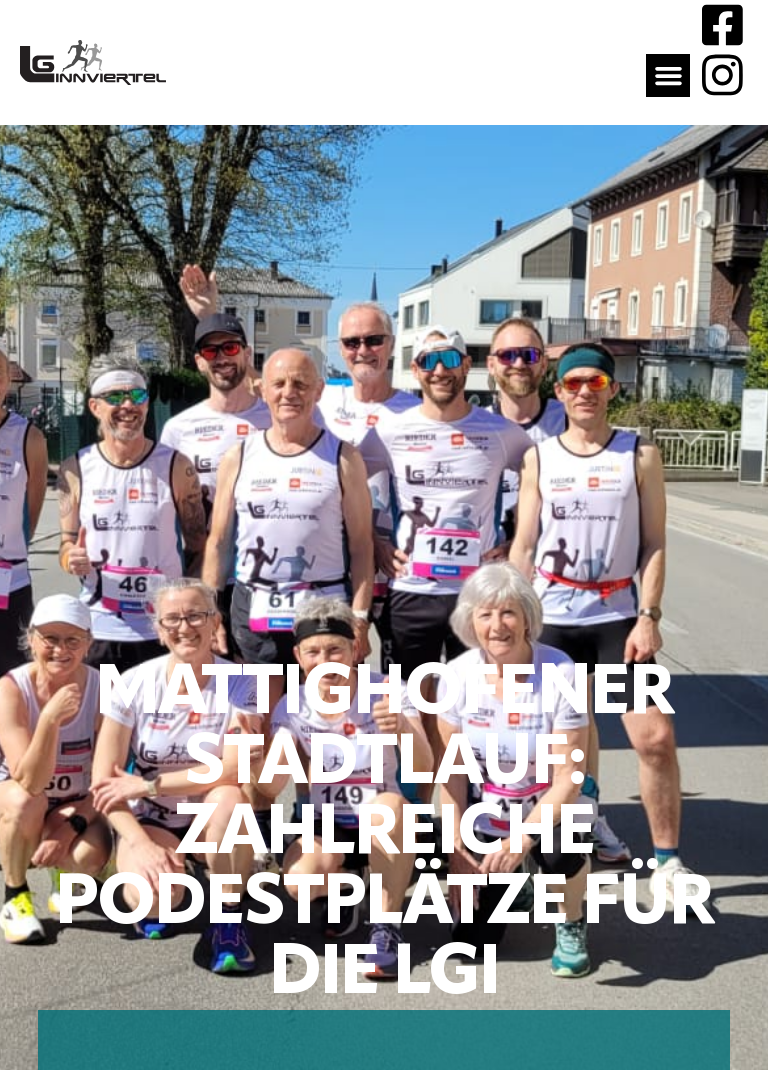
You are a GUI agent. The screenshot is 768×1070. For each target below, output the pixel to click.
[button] (668, 76)
